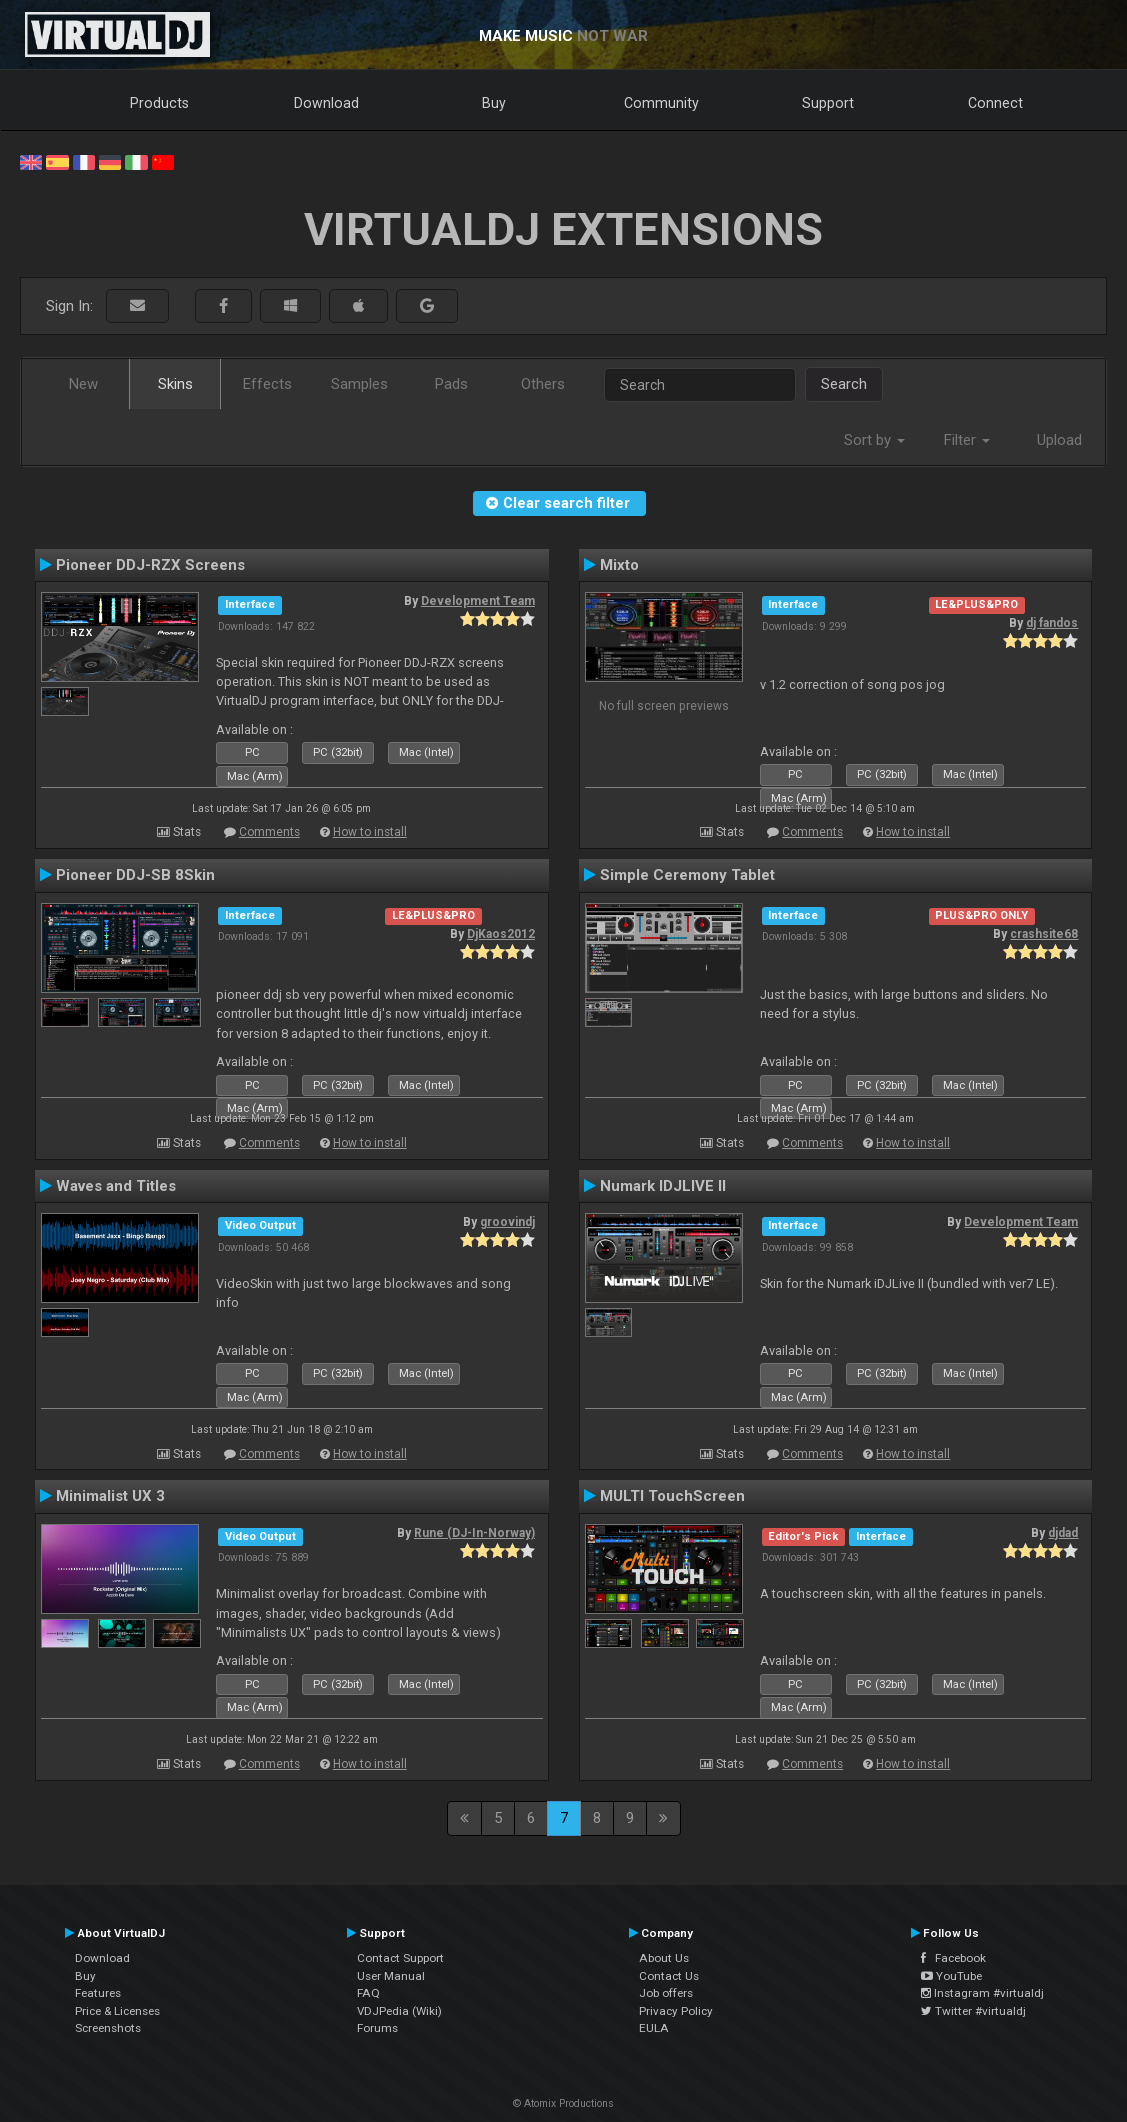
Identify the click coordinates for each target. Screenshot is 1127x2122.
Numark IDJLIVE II (663, 1186)
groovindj (507, 1222)
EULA (654, 2028)
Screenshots (108, 2028)
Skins (175, 384)
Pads (451, 384)
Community (661, 103)
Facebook (953, 1958)
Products (159, 103)
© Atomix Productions (563, 2103)
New (83, 384)
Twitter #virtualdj (973, 2011)
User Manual (391, 1976)
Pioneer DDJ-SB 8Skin (135, 875)
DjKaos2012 (501, 934)
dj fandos (1052, 623)
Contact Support (400, 1958)
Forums (377, 2028)
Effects (267, 384)
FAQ (368, 1993)
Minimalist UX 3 (110, 1496)
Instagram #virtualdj (982, 1993)
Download (326, 103)
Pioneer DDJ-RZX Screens (150, 565)
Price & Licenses (117, 2011)
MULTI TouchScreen (672, 1496)
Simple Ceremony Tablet (687, 875)
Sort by (874, 440)
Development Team (478, 601)
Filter (967, 440)
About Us (664, 1958)
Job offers (666, 1993)
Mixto (619, 565)
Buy (494, 103)
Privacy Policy (676, 2011)
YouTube (951, 1976)
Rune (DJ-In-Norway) (474, 1533)
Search (844, 384)
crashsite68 (1044, 934)
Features (98, 1993)
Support (828, 103)
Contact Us (669, 1976)
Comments (269, 832)
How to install (370, 832)
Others (543, 384)
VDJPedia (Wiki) (399, 2011)
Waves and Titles (116, 1186)
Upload (1059, 440)
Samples (359, 384)
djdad (1063, 1533)
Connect (995, 103)
